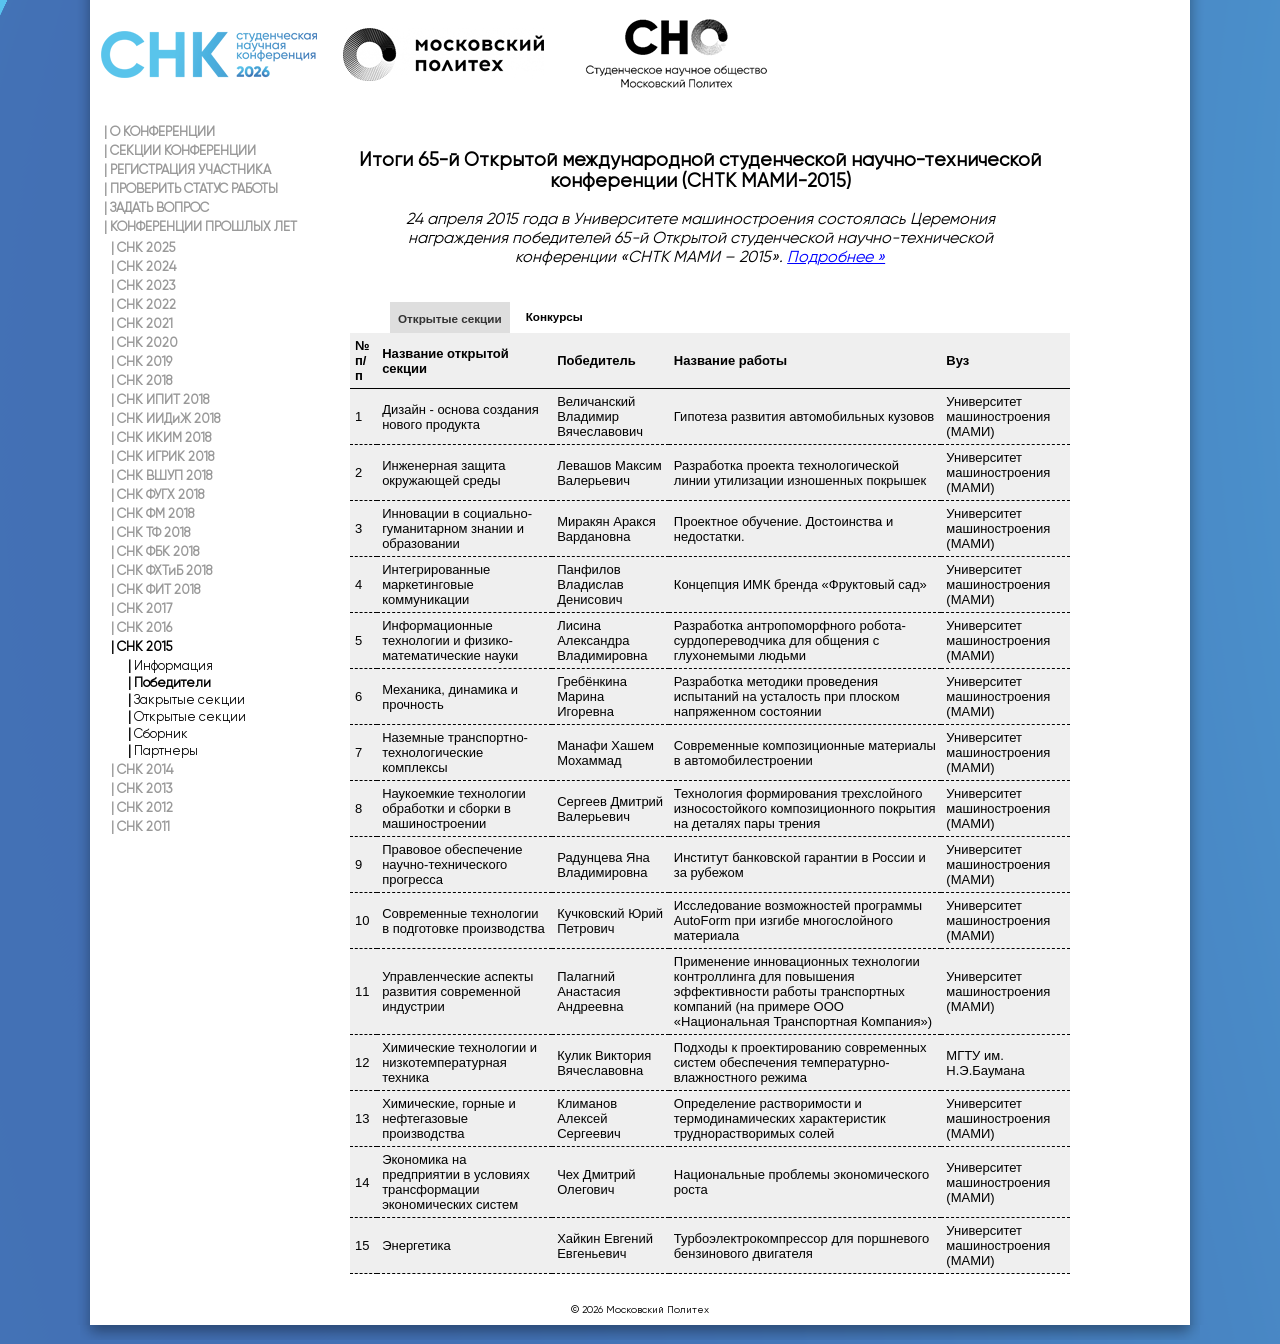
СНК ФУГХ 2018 (157, 494)
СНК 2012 (142, 807)
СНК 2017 (141, 608)
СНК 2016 (141, 627)
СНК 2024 (143, 266)
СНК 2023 (143, 285)
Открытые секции (450, 318)
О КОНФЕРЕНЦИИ (159, 131)
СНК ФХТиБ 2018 (161, 570)
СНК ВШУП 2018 (161, 475)
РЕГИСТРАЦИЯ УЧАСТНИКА (187, 169)
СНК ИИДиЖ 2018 (165, 418)
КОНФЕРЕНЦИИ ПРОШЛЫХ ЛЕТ (200, 226)
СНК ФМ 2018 (152, 513)
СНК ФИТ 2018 (155, 589)
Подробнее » (836, 256)
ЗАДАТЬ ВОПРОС (156, 207)
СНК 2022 (143, 304)
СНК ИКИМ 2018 (161, 437)
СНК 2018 (141, 380)
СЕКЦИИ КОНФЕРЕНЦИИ (180, 150)
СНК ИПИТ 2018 (160, 399)
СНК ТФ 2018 (150, 532)
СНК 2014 (142, 769)
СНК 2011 (140, 826)
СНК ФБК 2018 (155, 551)
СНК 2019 (141, 361)
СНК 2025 (143, 247)
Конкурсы (554, 316)
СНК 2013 (142, 788)
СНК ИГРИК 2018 (162, 456)
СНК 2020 (144, 342)
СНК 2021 (142, 323)
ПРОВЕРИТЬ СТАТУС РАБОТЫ (191, 188)
